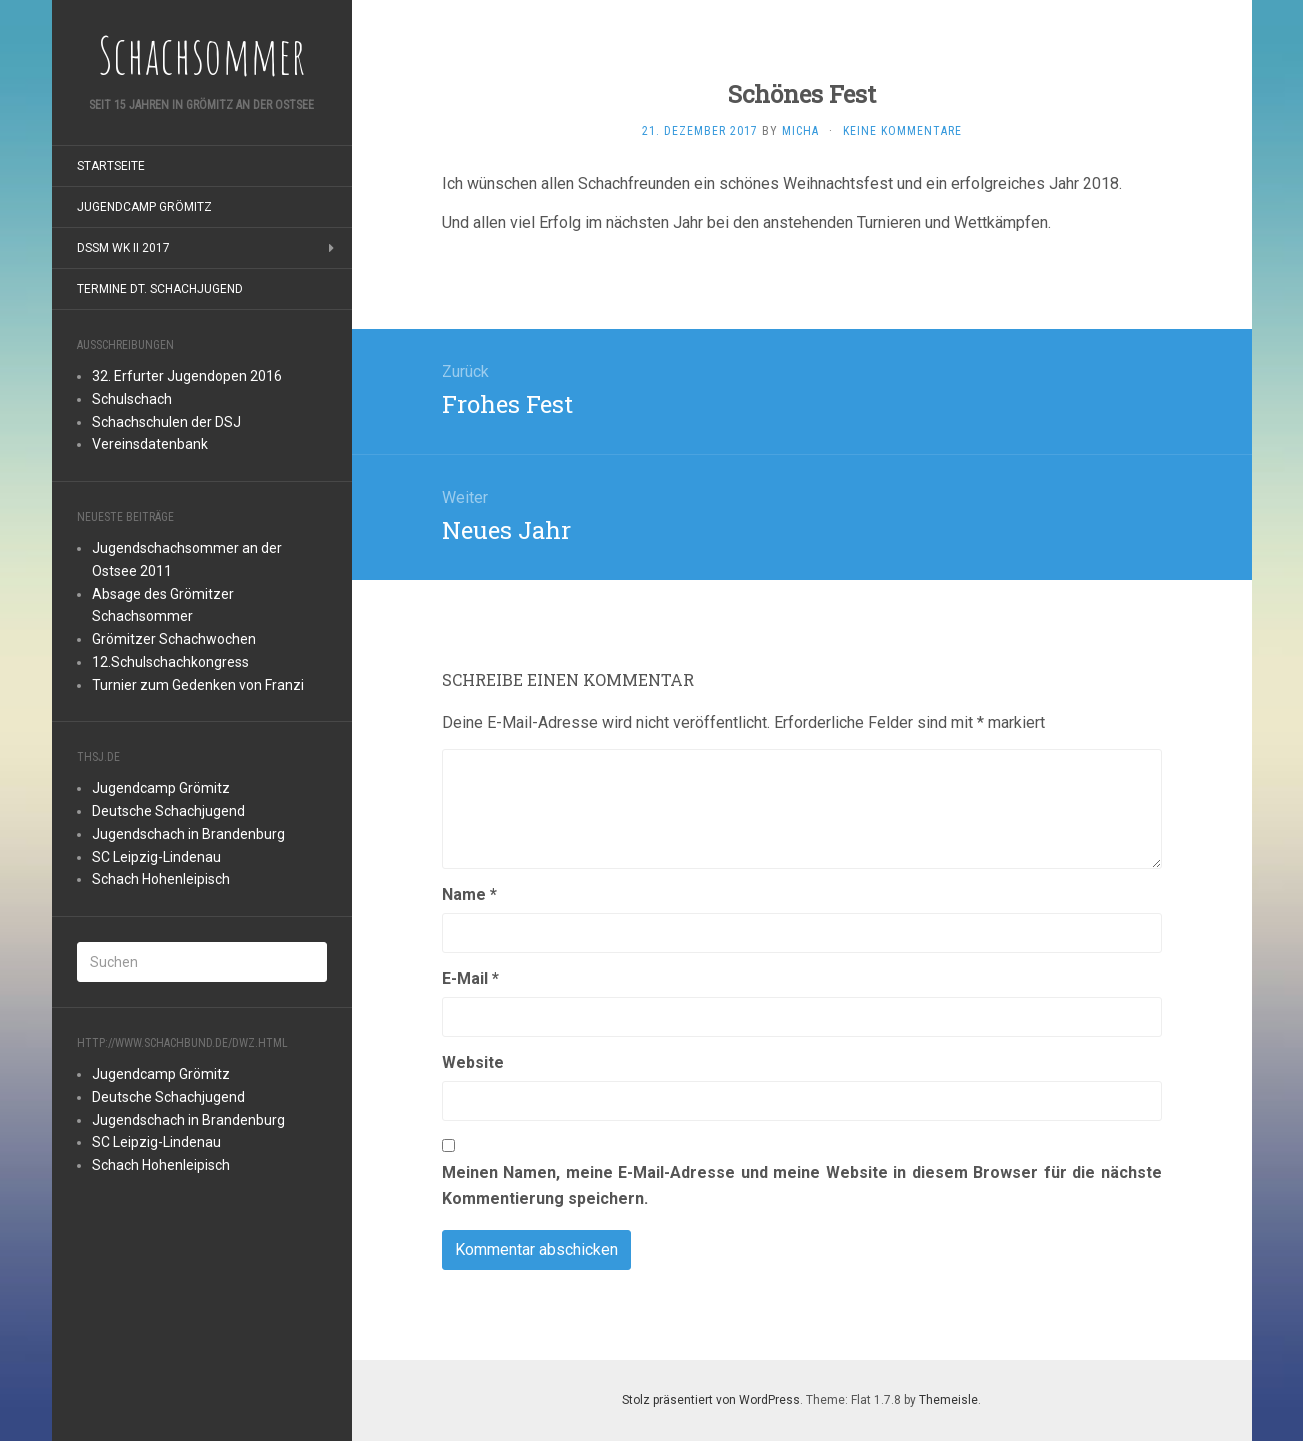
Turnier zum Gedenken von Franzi (198, 685)
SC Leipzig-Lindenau (156, 857)
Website (473, 1062)
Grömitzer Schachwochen (174, 639)
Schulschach (132, 399)
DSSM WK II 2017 (123, 248)
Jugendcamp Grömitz (144, 207)
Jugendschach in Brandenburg (188, 834)
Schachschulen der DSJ (166, 422)
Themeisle (948, 1400)
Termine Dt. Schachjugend (160, 289)
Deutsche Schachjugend (168, 811)
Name (469, 894)
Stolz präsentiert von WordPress (711, 1400)
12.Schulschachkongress (170, 662)
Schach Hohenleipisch (161, 879)
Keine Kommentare (902, 131)
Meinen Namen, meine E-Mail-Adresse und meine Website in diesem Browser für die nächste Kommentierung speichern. (802, 1185)
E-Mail (470, 978)
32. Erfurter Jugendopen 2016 (187, 376)
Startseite (111, 166)
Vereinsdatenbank (150, 444)
